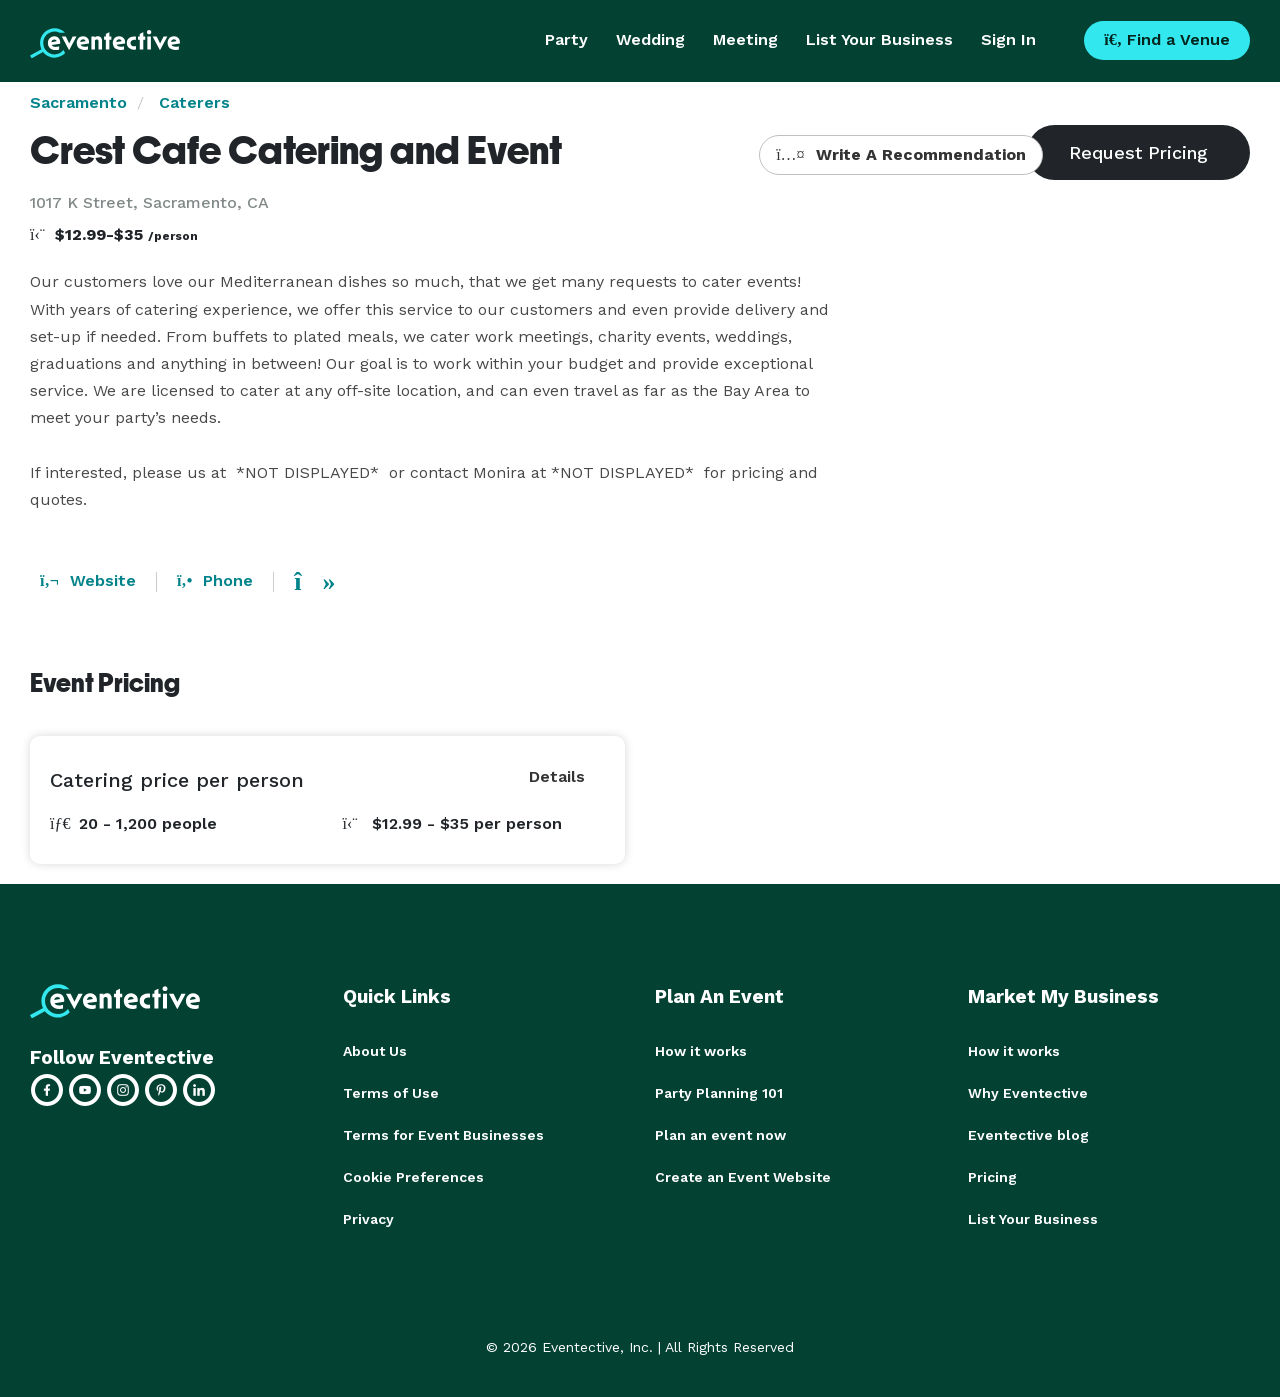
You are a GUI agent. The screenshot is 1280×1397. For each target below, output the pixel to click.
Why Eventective (1028, 1093)
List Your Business (879, 39)
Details (557, 776)
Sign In (1008, 39)
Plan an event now (720, 1135)
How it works (701, 1051)
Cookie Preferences (413, 1177)
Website (88, 580)
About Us (375, 1051)
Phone (215, 580)
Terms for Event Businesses (443, 1135)
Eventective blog (1028, 1135)
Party (566, 39)
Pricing (992, 1177)
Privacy (368, 1219)
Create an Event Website (743, 1177)
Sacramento (78, 102)
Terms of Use (391, 1093)
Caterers (194, 102)
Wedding (650, 39)
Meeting (745, 39)
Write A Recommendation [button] (900, 154)
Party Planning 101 (719, 1093)
